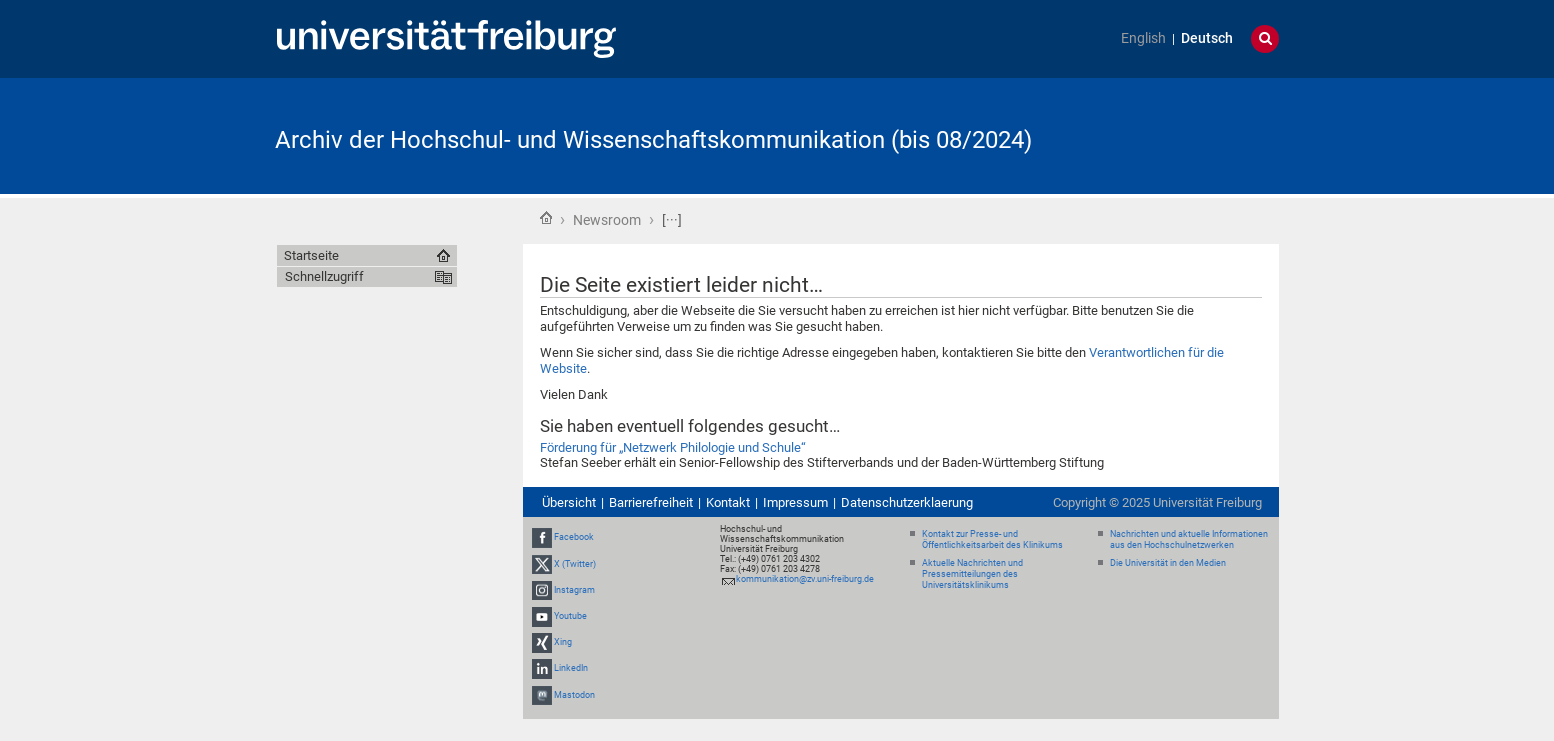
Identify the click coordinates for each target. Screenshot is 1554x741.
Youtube (570, 616)
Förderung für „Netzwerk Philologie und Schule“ (673, 447)
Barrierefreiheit (651, 502)
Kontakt (728, 502)
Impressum (795, 502)
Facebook (574, 537)
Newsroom (607, 220)
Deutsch (1207, 38)
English (1143, 38)
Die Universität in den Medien (1168, 563)
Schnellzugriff (324, 276)
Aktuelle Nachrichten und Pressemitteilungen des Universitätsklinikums (972, 574)
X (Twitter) (575, 564)
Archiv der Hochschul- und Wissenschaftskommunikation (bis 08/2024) (653, 140)
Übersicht (569, 502)
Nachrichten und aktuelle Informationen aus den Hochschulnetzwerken (1189, 539)
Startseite (546, 218)
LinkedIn (571, 669)
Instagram (574, 590)
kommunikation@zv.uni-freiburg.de (805, 579)
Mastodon (574, 695)
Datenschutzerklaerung (907, 502)
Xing (563, 642)
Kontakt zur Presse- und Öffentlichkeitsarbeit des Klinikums (992, 539)
